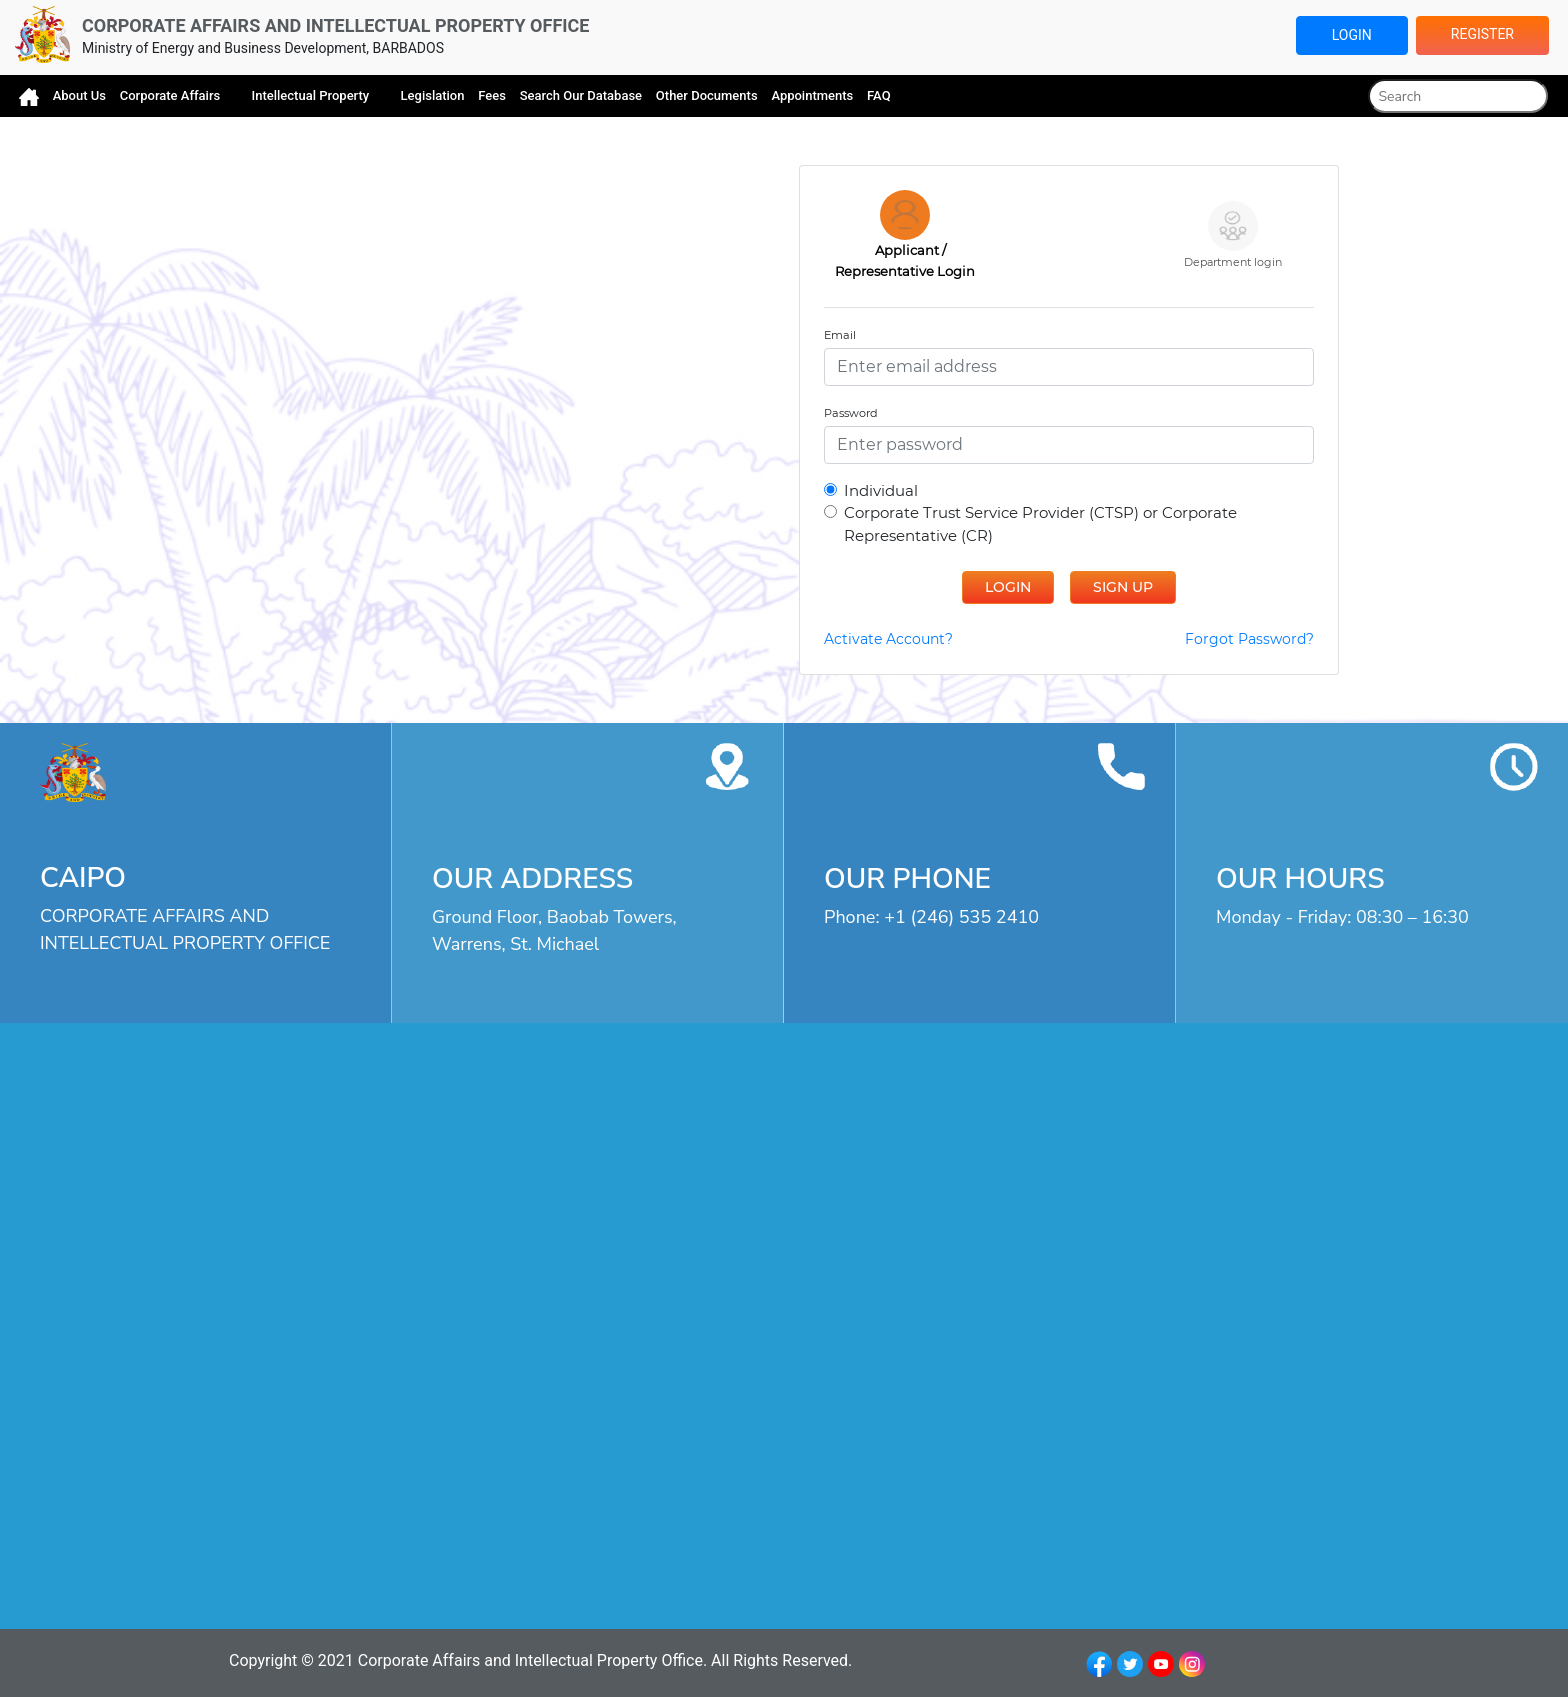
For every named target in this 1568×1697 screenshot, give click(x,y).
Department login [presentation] (1233, 235)
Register (1482, 34)
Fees (492, 95)
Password (851, 413)
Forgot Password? (1249, 639)
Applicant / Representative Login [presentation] (905, 234)
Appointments (812, 95)
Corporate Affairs (172, 95)
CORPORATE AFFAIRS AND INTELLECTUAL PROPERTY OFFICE (335, 25)
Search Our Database (581, 95)
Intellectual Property (312, 95)
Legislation (433, 95)
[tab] (905, 236)
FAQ (879, 95)
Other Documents (707, 95)
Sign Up (1123, 587)
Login (1352, 35)
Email (840, 335)
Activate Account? (888, 639)
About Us (79, 95)
